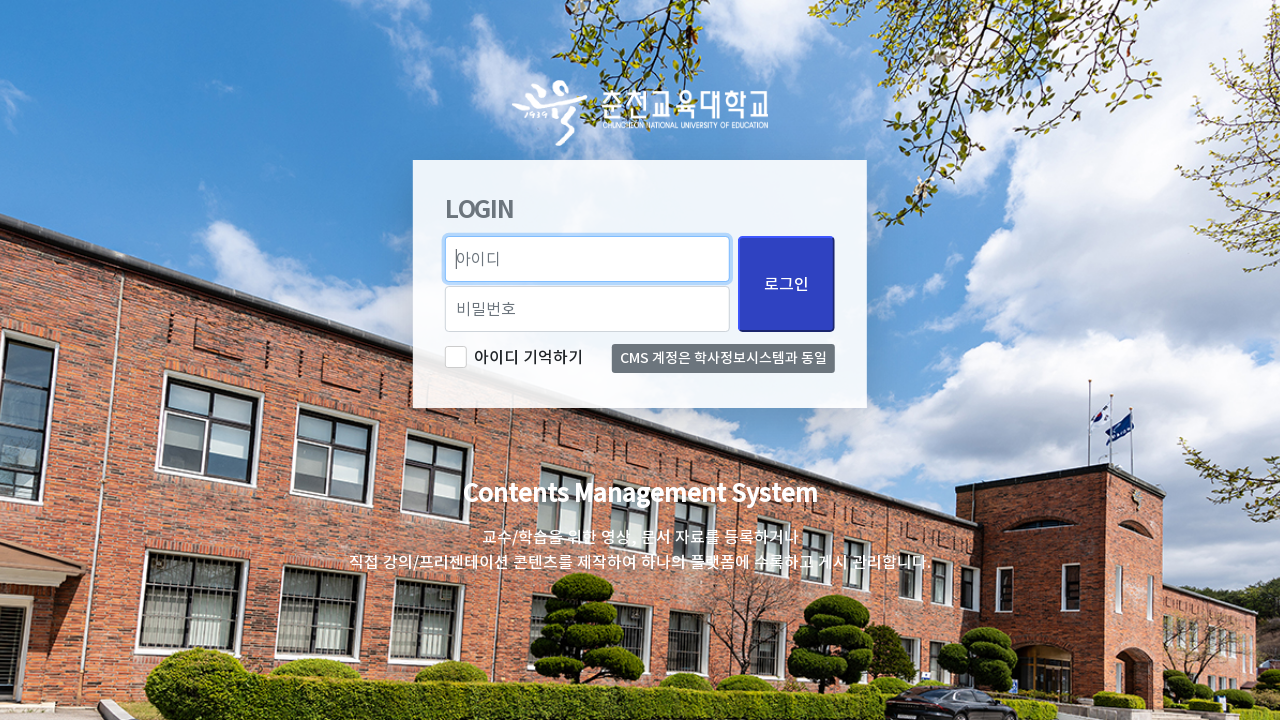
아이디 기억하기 (528, 357)
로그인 (786, 284)
